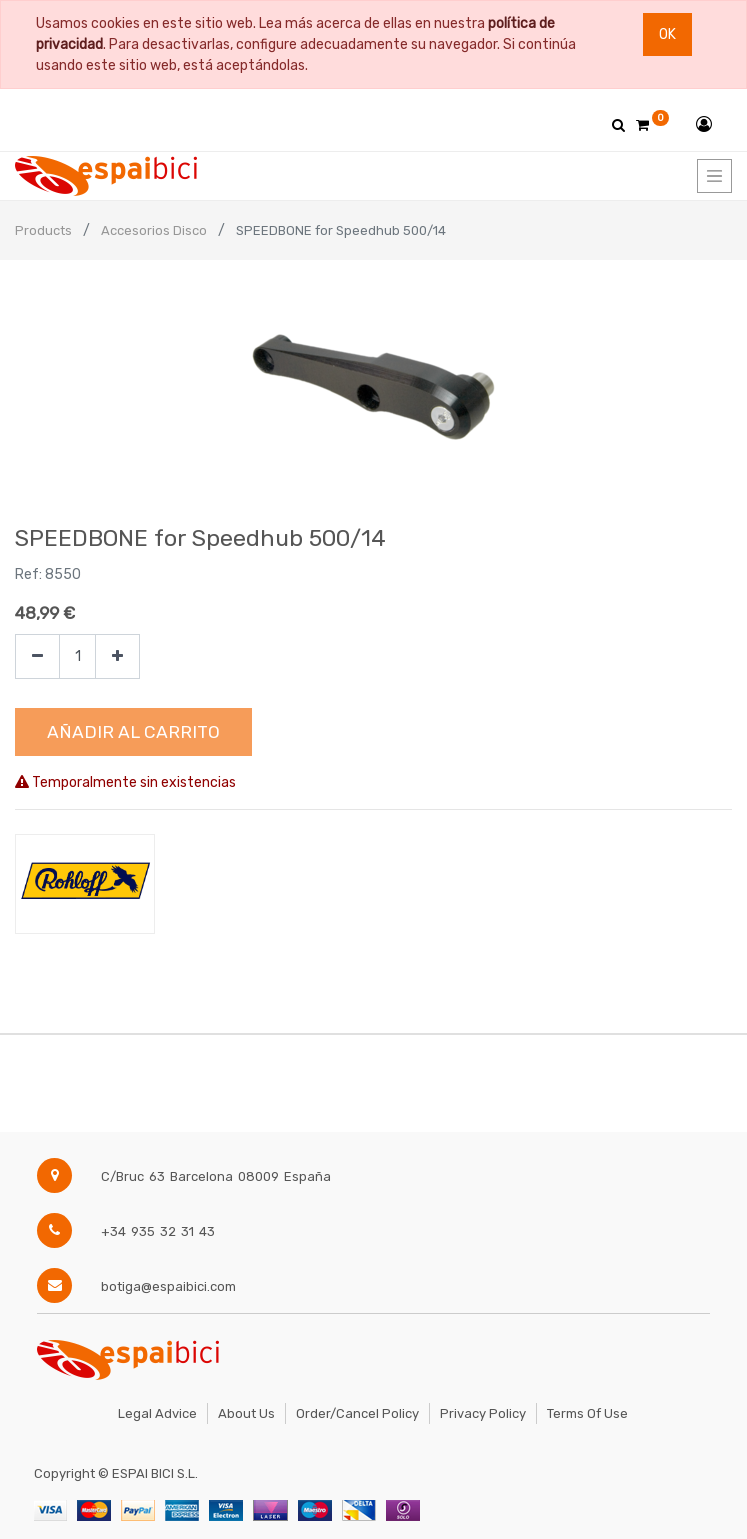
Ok (667, 34)
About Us (246, 1413)
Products (43, 230)
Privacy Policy (483, 1413)
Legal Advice (157, 1413)
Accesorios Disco (154, 230)
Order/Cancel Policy (357, 1413)
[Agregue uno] (117, 656)
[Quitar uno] (37, 656)
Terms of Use (587, 1413)
